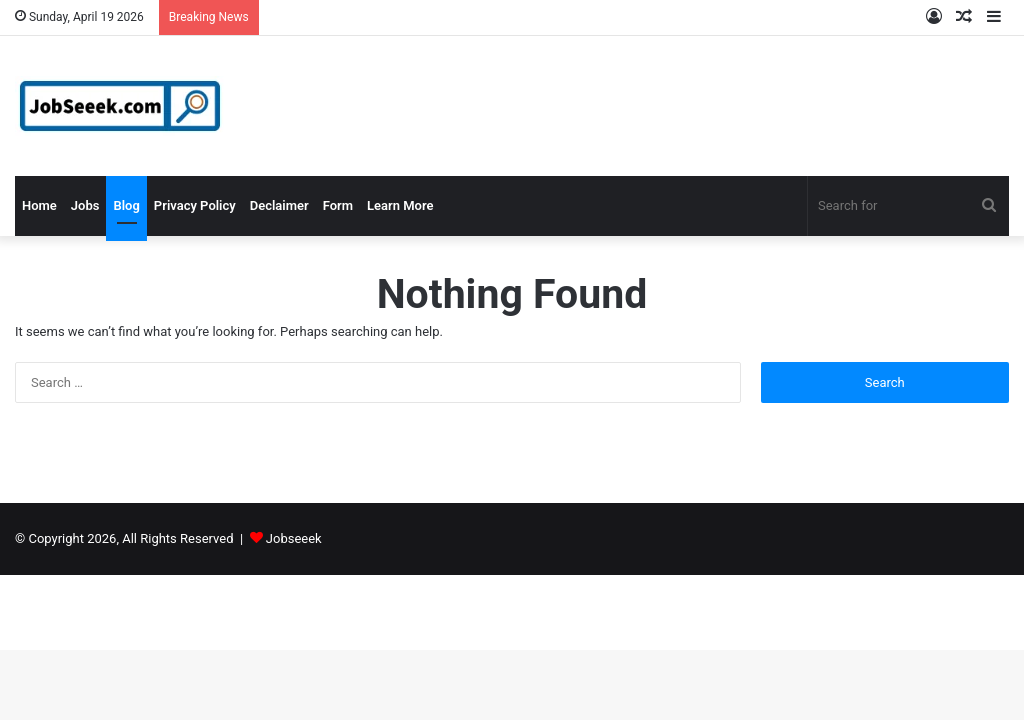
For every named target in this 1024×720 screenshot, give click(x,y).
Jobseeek (294, 538)
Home (39, 205)
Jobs (85, 205)
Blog (126, 205)
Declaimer (279, 205)
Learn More (400, 205)
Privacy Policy (195, 205)
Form (338, 205)
